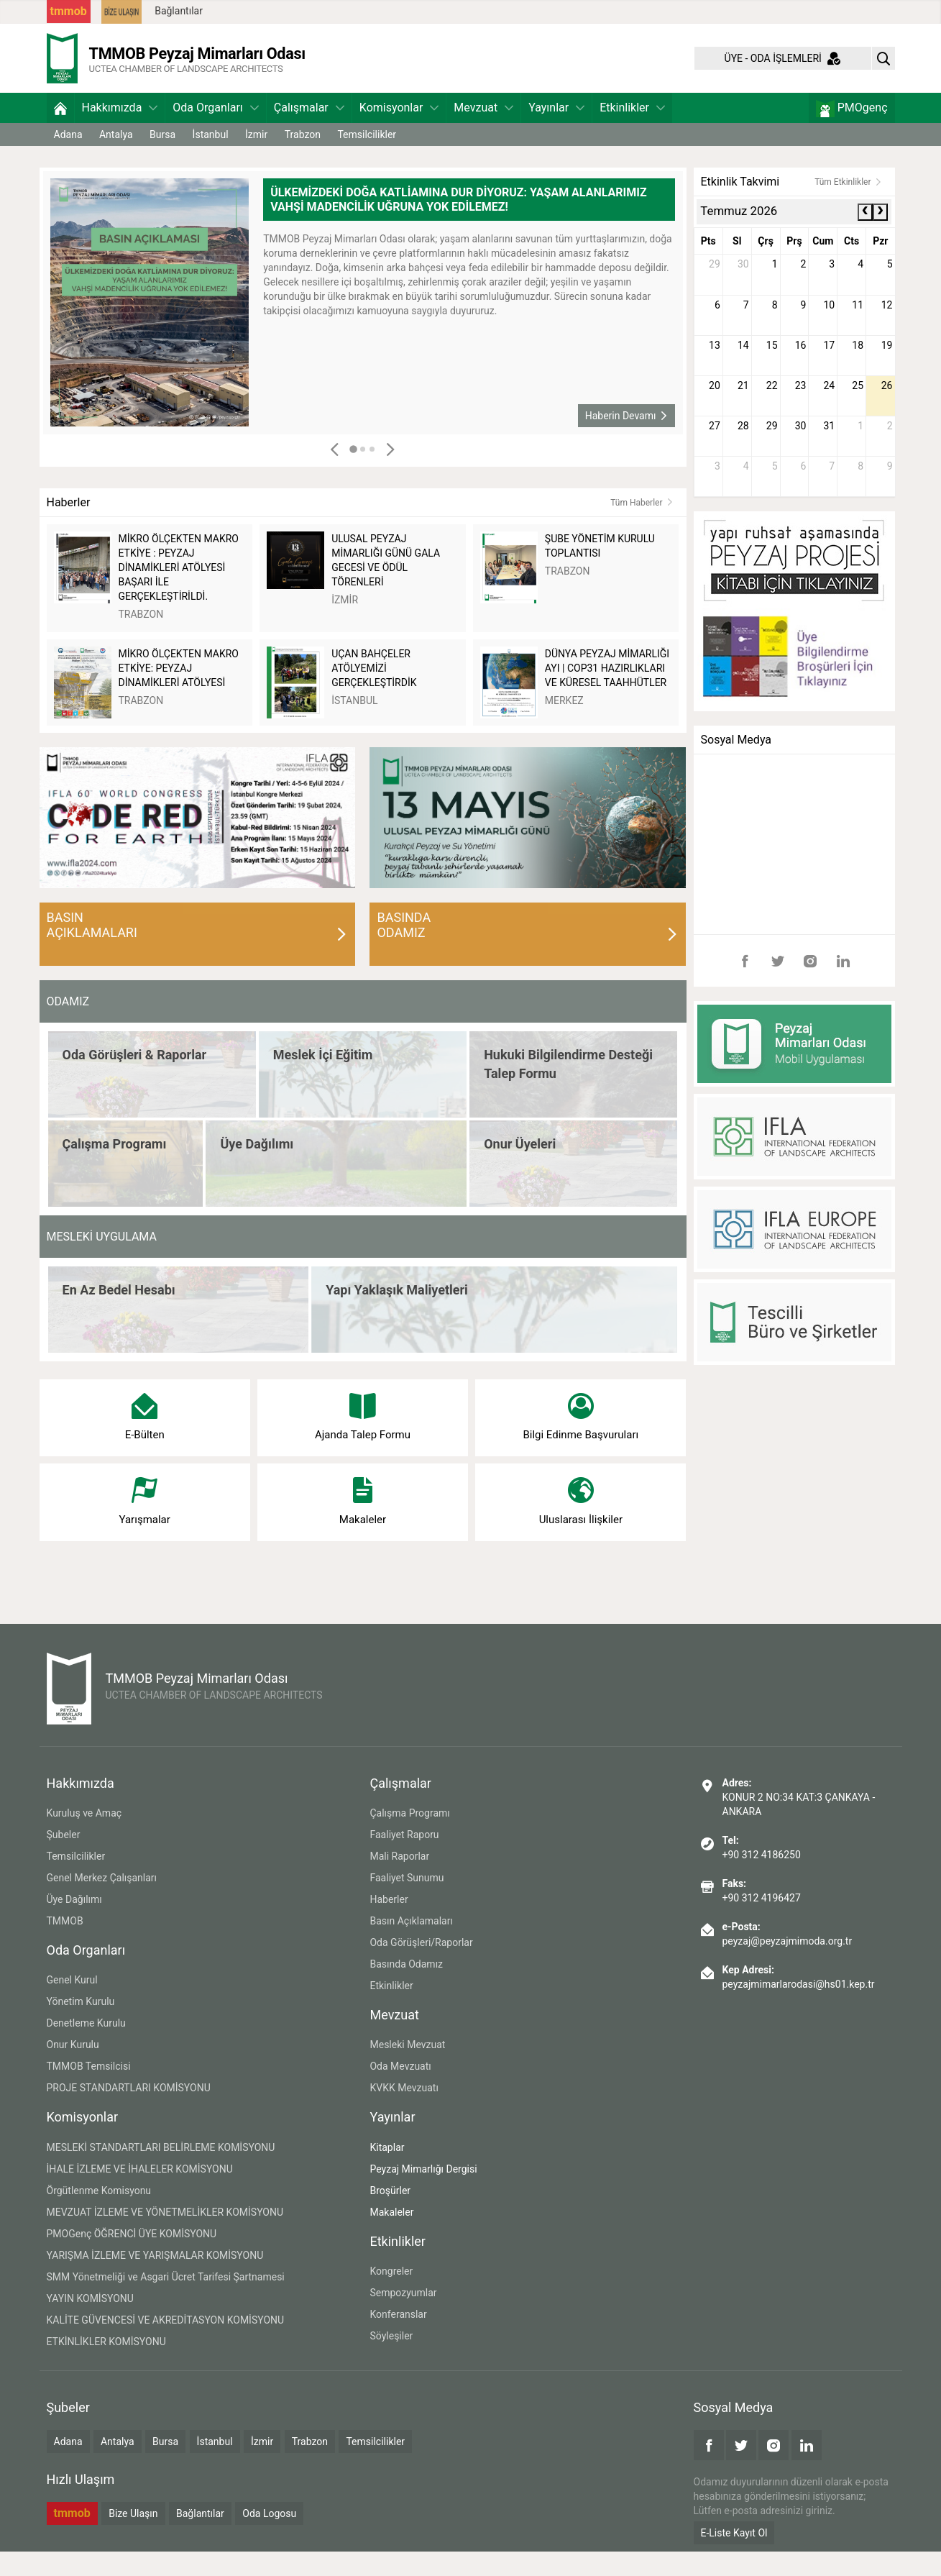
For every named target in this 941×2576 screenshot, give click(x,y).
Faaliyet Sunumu (406, 1902)
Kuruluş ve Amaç (84, 1837)
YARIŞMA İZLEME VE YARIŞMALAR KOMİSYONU (155, 2279)
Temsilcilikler (366, 159)
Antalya (116, 159)
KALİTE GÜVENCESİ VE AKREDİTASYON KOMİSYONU (166, 2344)
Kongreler (391, 2295)
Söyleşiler (391, 2360)
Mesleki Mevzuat (407, 2069)
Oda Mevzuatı (400, 2091)
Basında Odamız (406, 1988)
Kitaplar (386, 2172)
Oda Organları (215, 132)
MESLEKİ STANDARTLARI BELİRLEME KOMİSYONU (161, 2172)
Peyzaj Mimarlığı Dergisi (423, 2193)
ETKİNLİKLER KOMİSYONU (106, 2366)
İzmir (256, 159)
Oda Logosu (269, 2538)
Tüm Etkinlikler (847, 206)
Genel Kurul (72, 2005)
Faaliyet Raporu (404, 1859)
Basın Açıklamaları (410, 1945)
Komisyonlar (399, 132)
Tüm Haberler (641, 527)
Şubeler (64, 1859)
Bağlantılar (179, 11)
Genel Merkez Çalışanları (102, 1902)
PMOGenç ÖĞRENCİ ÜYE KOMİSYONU (132, 2258)
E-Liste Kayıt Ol (734, 2557)
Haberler (388, 1923)
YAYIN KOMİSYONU (90, 2323)
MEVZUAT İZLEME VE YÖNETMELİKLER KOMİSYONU (165, 2236)
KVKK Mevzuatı (403, 2113)
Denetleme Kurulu (86, 2048)
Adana (68, 159)
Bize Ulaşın (133, 2538)
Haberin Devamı (627, 440)
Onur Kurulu (73, 2069)
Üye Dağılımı (74, 1923)
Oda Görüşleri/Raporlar (420, 1967)
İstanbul (211, 159)
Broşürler (389, 2215)
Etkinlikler (632, 132)
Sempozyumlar (402, 2317)
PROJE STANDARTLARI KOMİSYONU (129, 2113)
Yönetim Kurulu (81, 2026)
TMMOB (65, 1945)
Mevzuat (483, 132)
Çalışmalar (309, 132)
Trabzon (303, 159)
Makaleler (391, 2236)
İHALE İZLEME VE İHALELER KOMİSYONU (140, 2193)
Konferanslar (397, 2338)
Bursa (162, 159)
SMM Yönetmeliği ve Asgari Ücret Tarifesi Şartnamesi (166, 2301)
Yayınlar (556, 132)
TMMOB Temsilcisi (89, 2091)
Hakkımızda (120, 132)
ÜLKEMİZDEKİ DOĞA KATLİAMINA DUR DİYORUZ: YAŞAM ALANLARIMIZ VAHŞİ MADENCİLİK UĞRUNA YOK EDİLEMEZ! (458, 224)
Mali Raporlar (399, 1880)
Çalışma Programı (409, 1837)
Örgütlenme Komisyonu (99, 2215)
